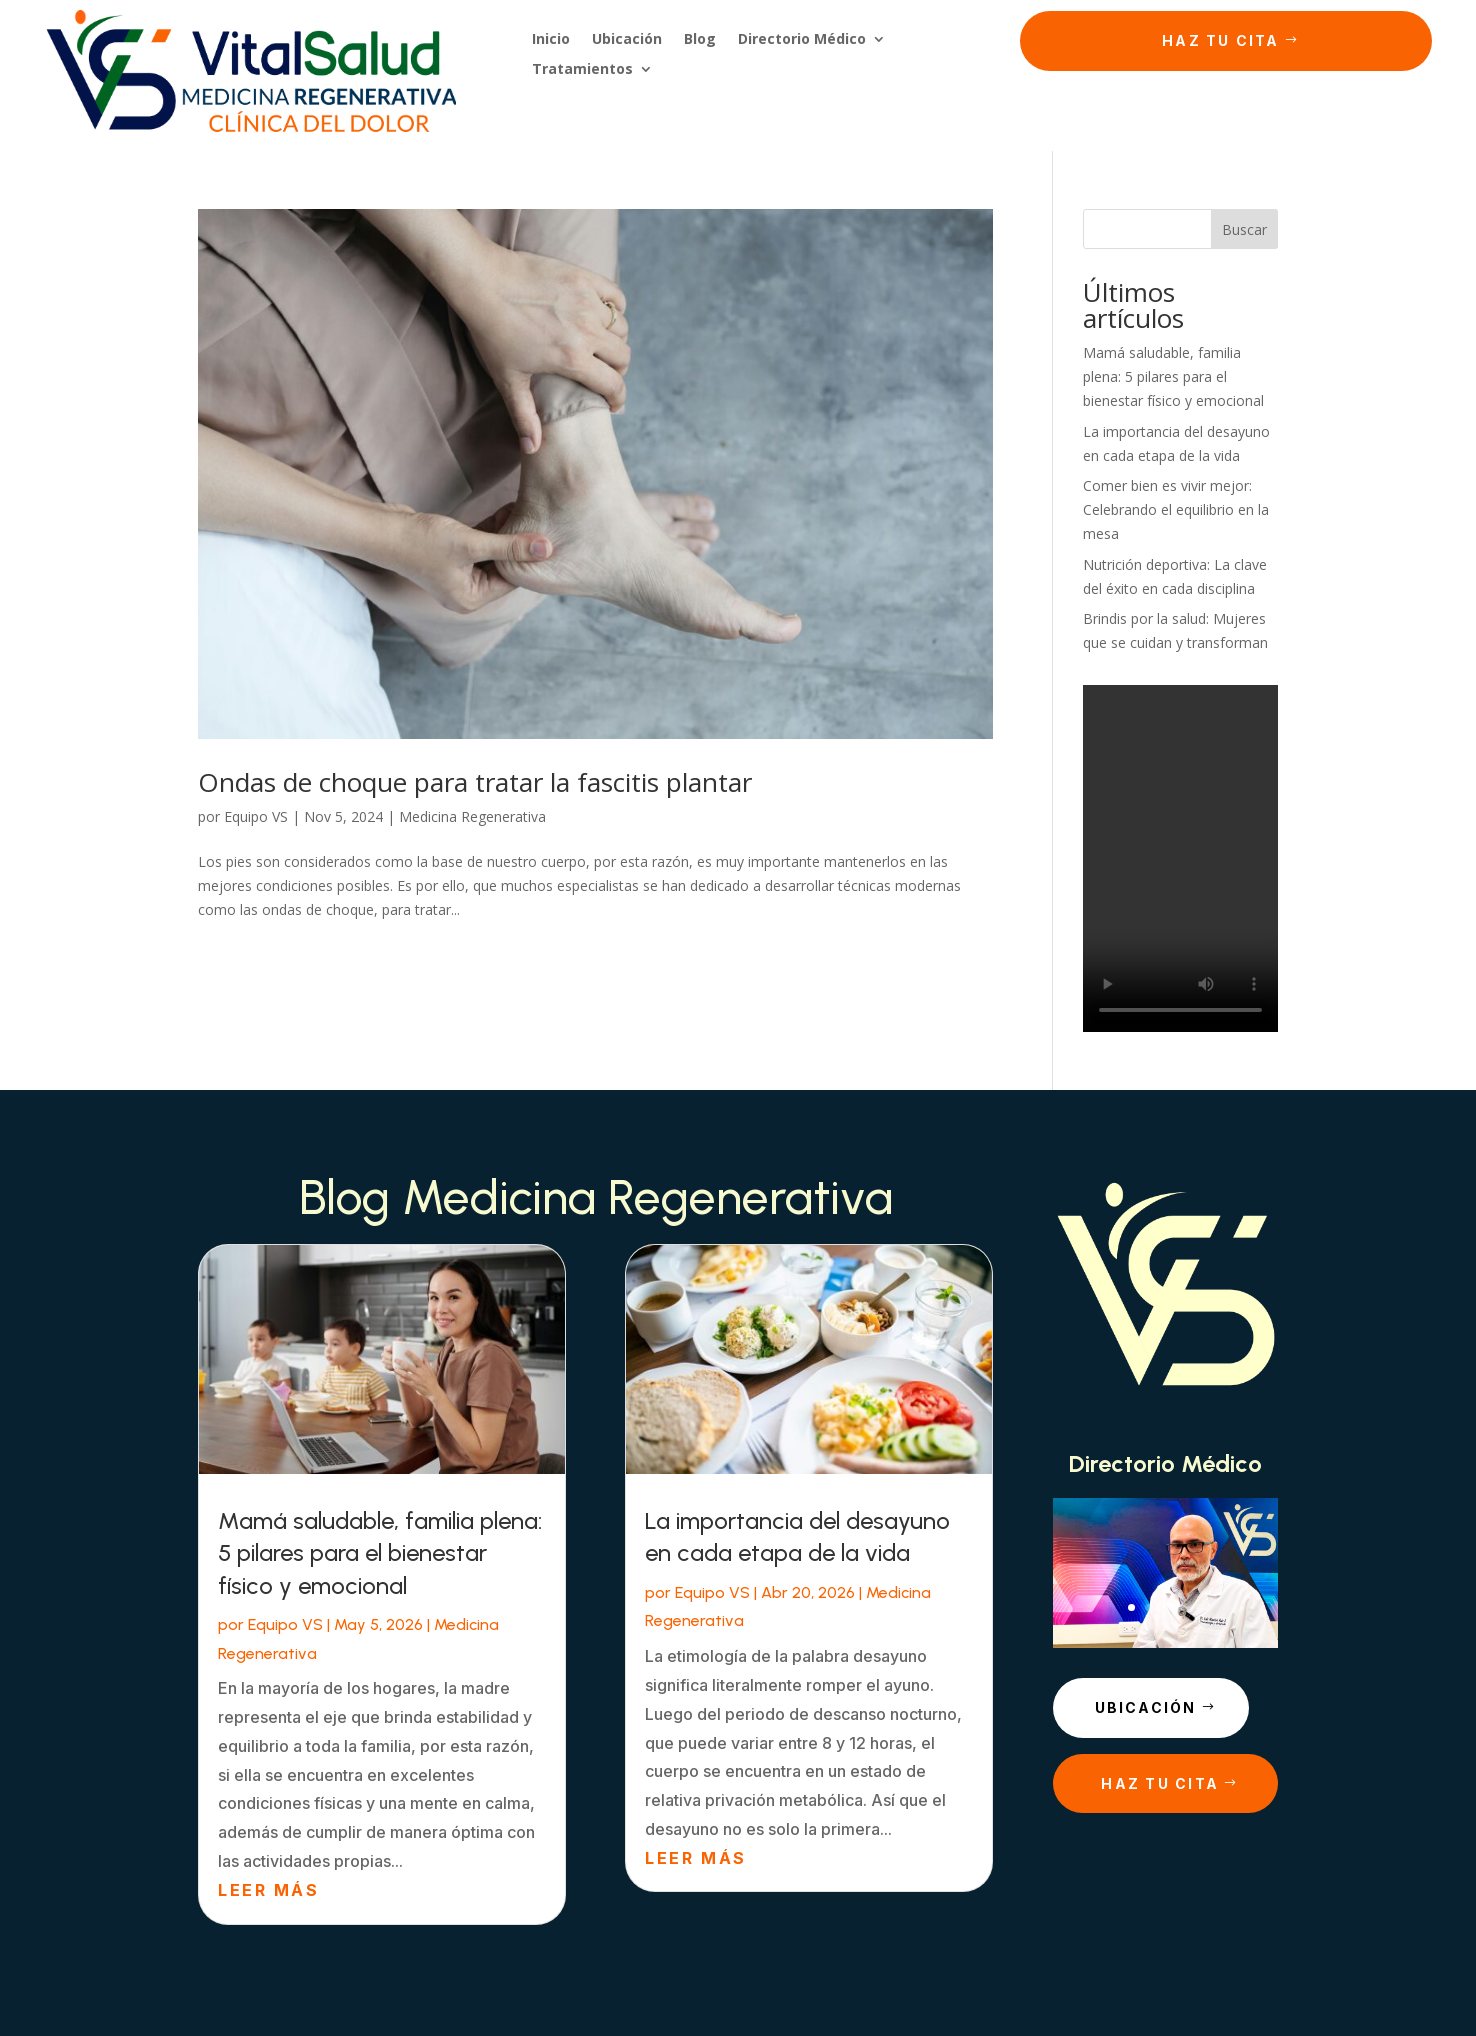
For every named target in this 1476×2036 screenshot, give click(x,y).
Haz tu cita (1221, 40)
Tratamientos (582, 70)
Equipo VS (256, 816)
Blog (700, 40)
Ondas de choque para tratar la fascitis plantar (475, 782)
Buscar (1244, 229)
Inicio (551, 40)
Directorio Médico (802, 40)
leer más (268, 1890)
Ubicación (627, 40)
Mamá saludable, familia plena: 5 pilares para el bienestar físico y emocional (1173, 376)
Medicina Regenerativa (472, 816)
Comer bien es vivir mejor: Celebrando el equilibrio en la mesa (1176, 509)
